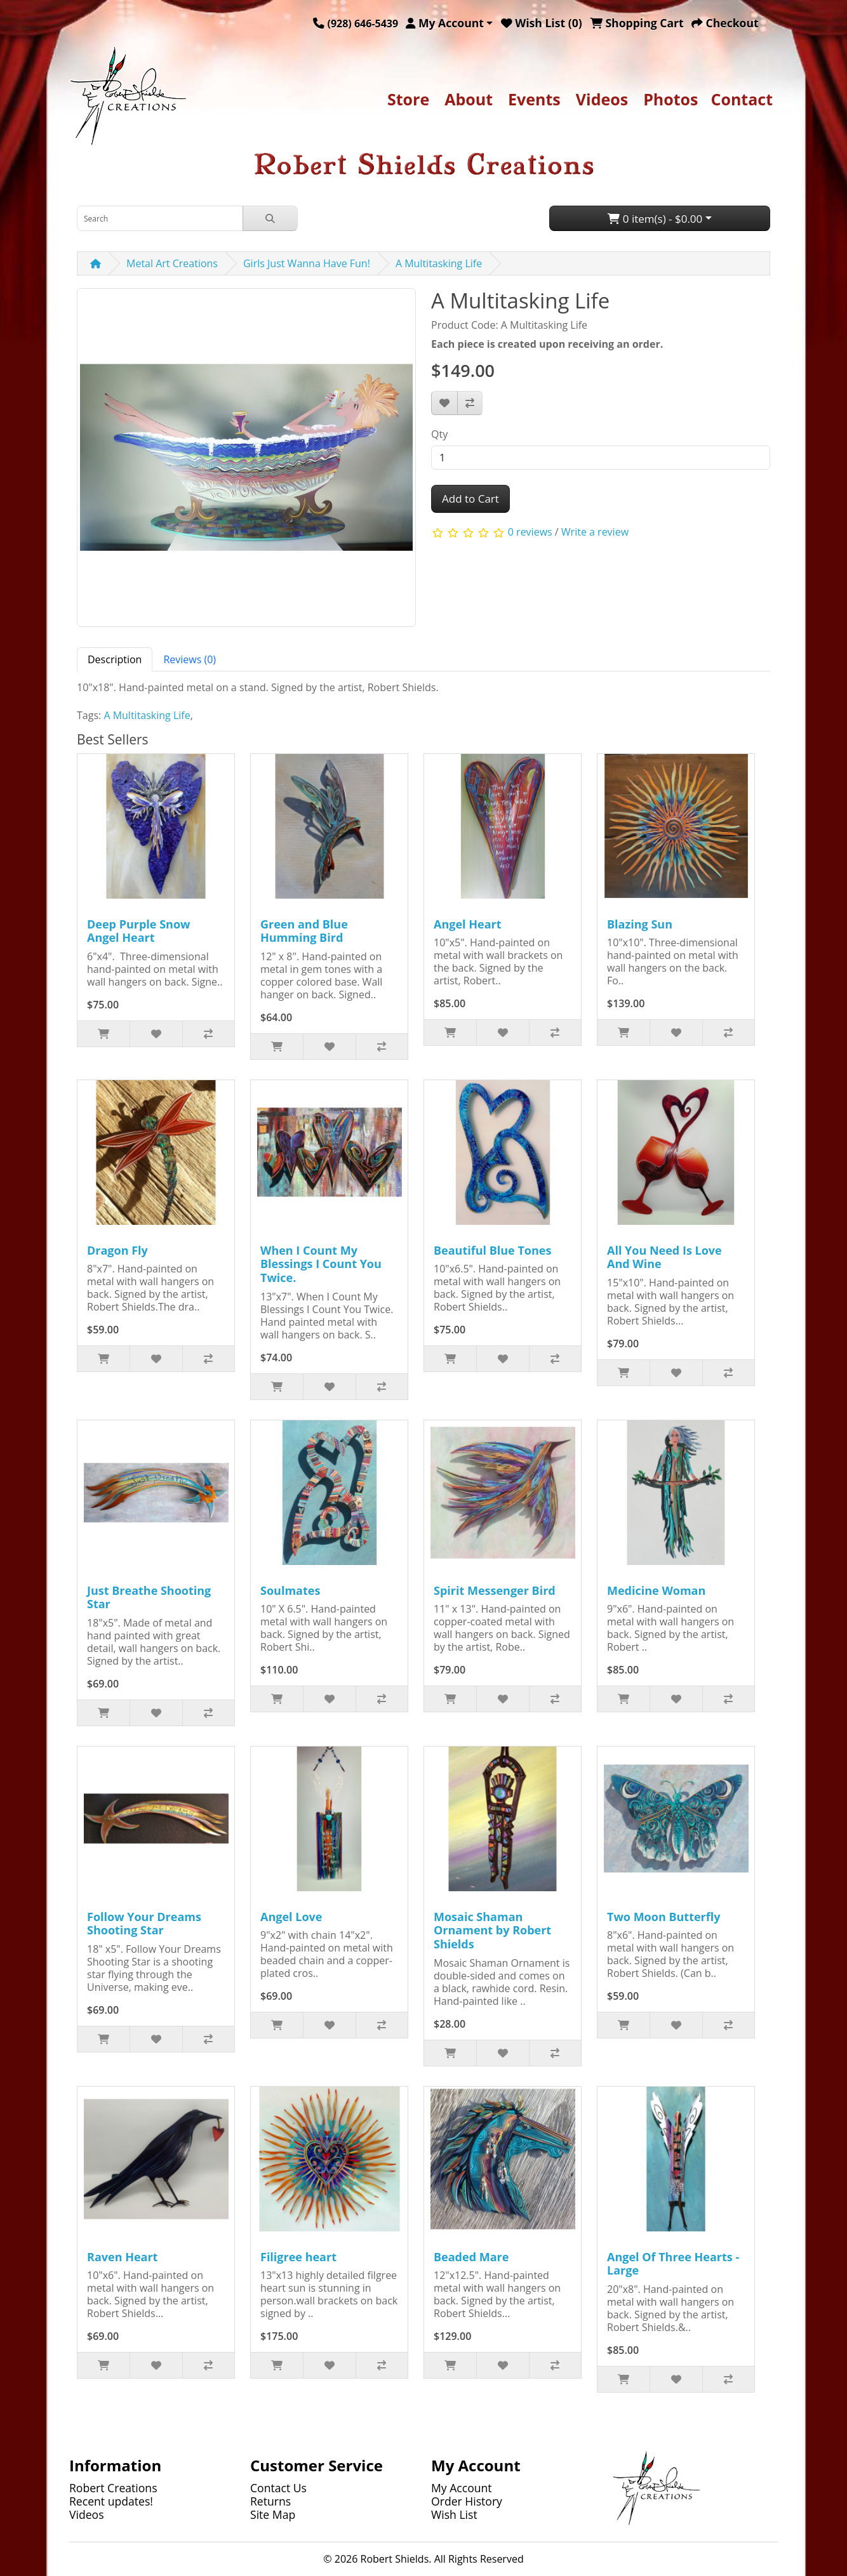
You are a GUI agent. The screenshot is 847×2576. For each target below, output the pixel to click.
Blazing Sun (639, 924)
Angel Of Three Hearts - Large (673, 2263)
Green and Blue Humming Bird (304, 931)
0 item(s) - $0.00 (655, 218)
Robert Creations (113, 2487)
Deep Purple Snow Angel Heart (138, 931)
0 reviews (530, 532)
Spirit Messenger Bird (495, 1590)
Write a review (595, 532)
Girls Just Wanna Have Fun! (306, 263)
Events (534, 99)
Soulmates (290, 1590)
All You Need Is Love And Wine (664, 1257)
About (468, 99)
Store (408, 99)
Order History (466, 2501)
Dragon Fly (117, 1250)
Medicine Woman (656, 1590)
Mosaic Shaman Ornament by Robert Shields (492, 1930)
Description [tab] (115, 659)
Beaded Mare (471, 2256)
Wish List (454, 2514)
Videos (602, 99)
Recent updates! (111, 2501)
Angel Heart (468, 924)
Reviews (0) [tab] (189, 659)
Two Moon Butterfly (663, 1916)
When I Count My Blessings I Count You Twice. (321, 1264)
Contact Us (278, 2487)
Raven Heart (122, 2256)
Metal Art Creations (172, 263)
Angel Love (291, 1916)
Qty (439, 434)
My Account (461, 2487)
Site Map (272, 2514)
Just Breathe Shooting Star (149, 1597)
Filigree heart (298, 2256)
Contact (742, 99)
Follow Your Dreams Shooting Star (144, 1923)
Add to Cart (470, 498)
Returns (270, 2501)
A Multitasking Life (439, 263)
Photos (670, 99)
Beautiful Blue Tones (492, 1250)
